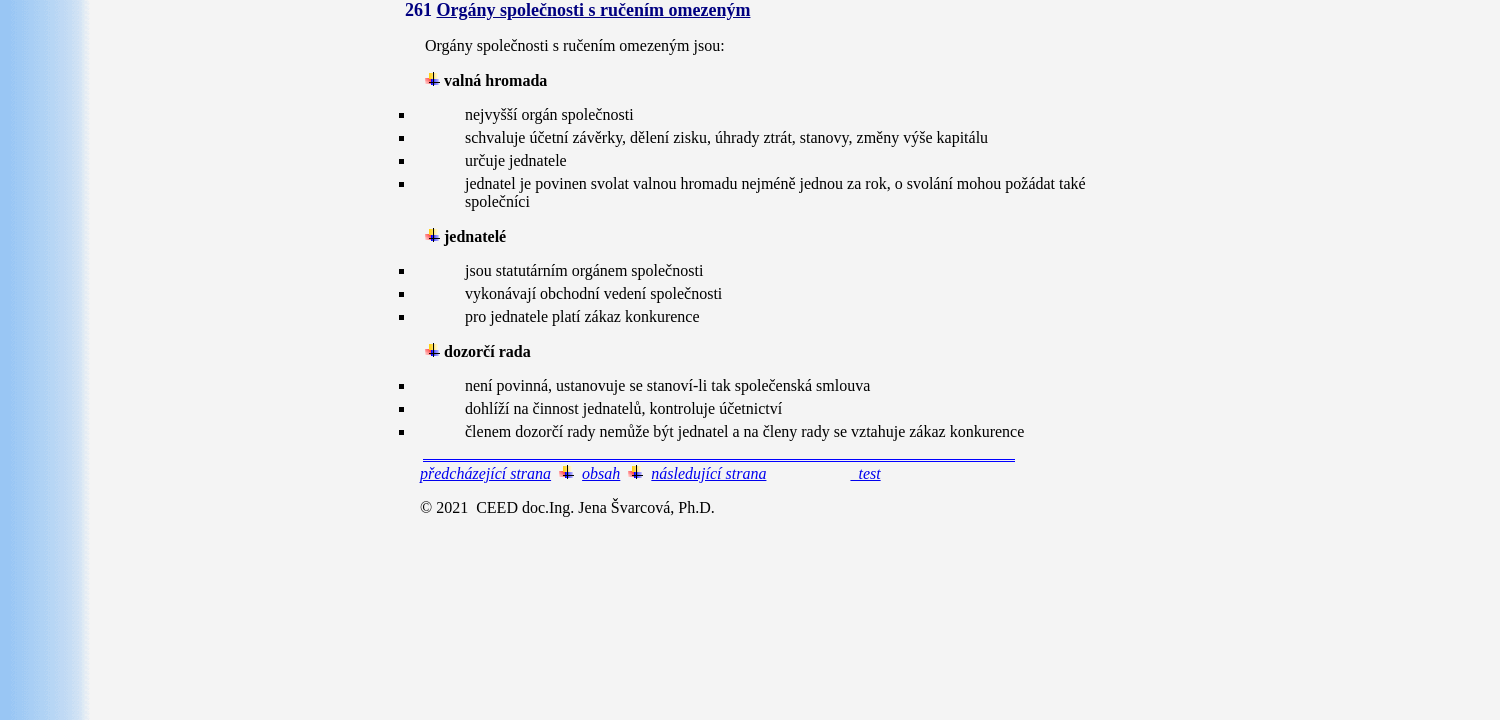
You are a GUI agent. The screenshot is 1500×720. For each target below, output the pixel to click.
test (865, 473)
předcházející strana (485, 473)
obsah (601, 473)
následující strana (708, 473)
